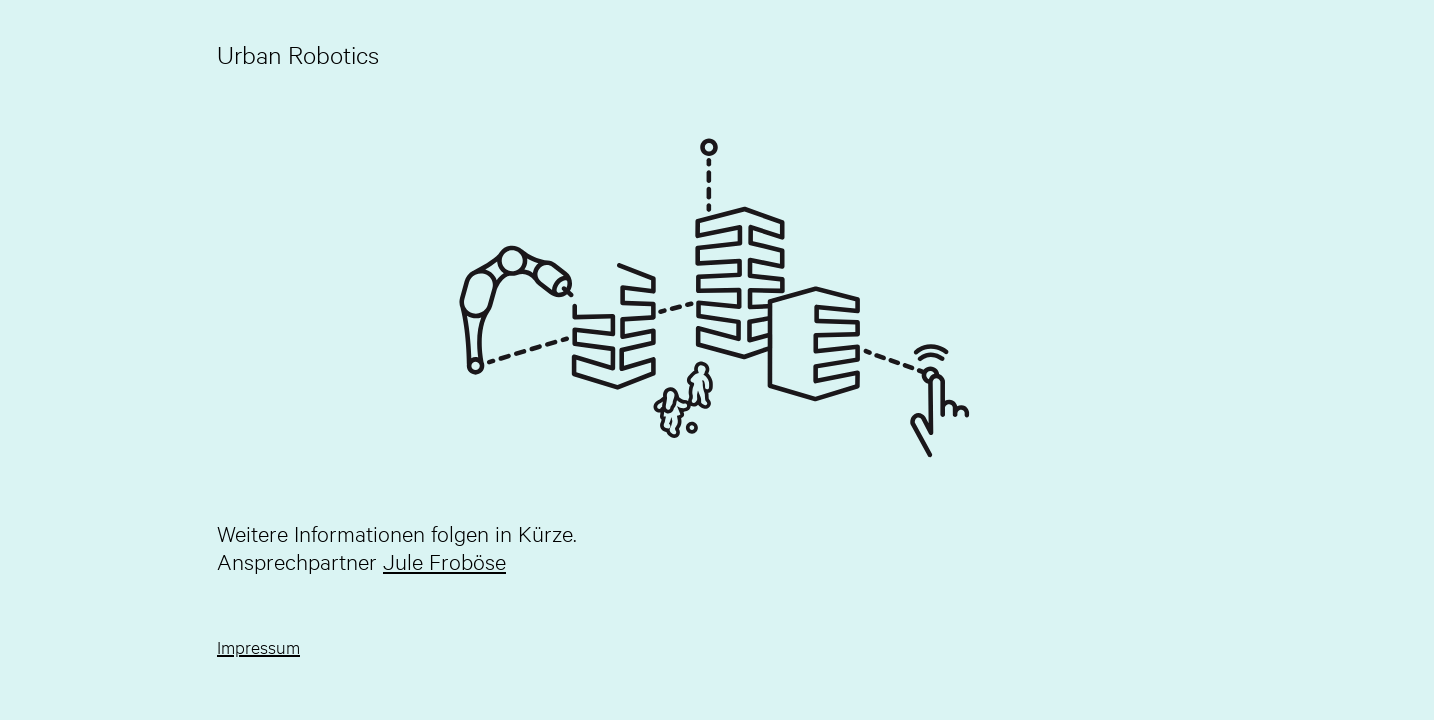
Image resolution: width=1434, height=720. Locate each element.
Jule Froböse (444, 561)
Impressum (258, 646)
